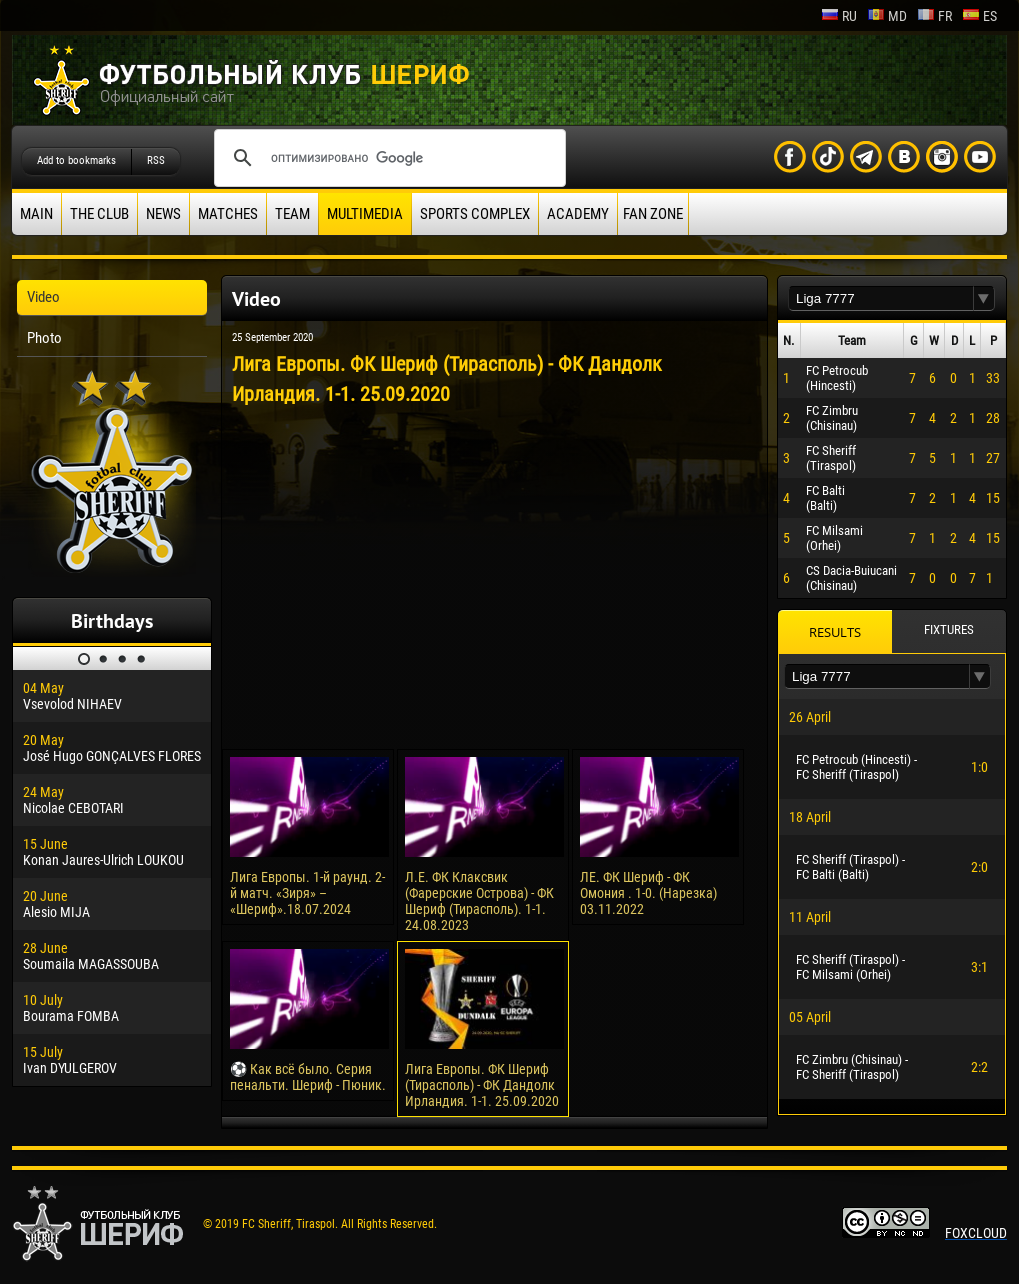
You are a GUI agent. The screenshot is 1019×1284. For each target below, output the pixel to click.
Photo (44, 338)
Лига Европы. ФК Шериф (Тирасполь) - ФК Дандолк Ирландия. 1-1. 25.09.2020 (482, 1085)
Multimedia (365, 214)
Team (292, 214)
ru (839, 16)
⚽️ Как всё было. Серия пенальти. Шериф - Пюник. (308, 1077)
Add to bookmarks (76, 160)
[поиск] (387, 158)
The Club (99, 214)
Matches (228, 214)
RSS (156, 160)
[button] (984, 298)
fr (934, 16)
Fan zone (653, 214)
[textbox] (881, 298)
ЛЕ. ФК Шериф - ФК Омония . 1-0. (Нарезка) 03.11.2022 (648, 893)
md (887, 16)
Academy (578, 214)
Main (36, 214)
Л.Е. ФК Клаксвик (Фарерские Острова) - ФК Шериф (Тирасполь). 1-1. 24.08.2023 (479, 901)
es (979, 16)
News (163, 214)
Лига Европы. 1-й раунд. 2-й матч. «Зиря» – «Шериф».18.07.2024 (307, 893)
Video (43, 297)
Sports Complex (475, 214)
